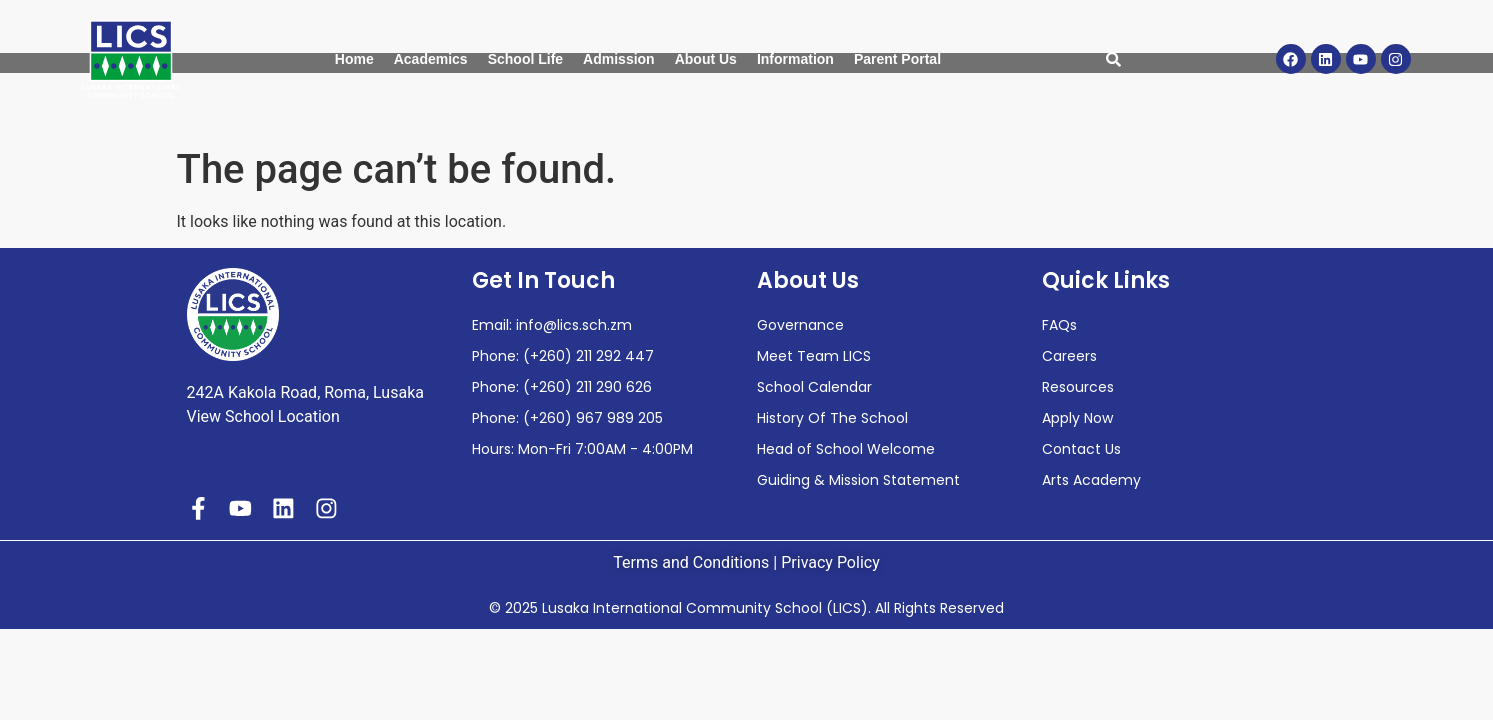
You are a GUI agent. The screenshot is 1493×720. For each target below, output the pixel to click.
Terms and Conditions (691, 562)
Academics (431, 59)
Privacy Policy (830, 562)
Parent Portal (897, 59)
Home (354, 59)
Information (795, 59)
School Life (525, 59)
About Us (706, 59)
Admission (619, 59)
